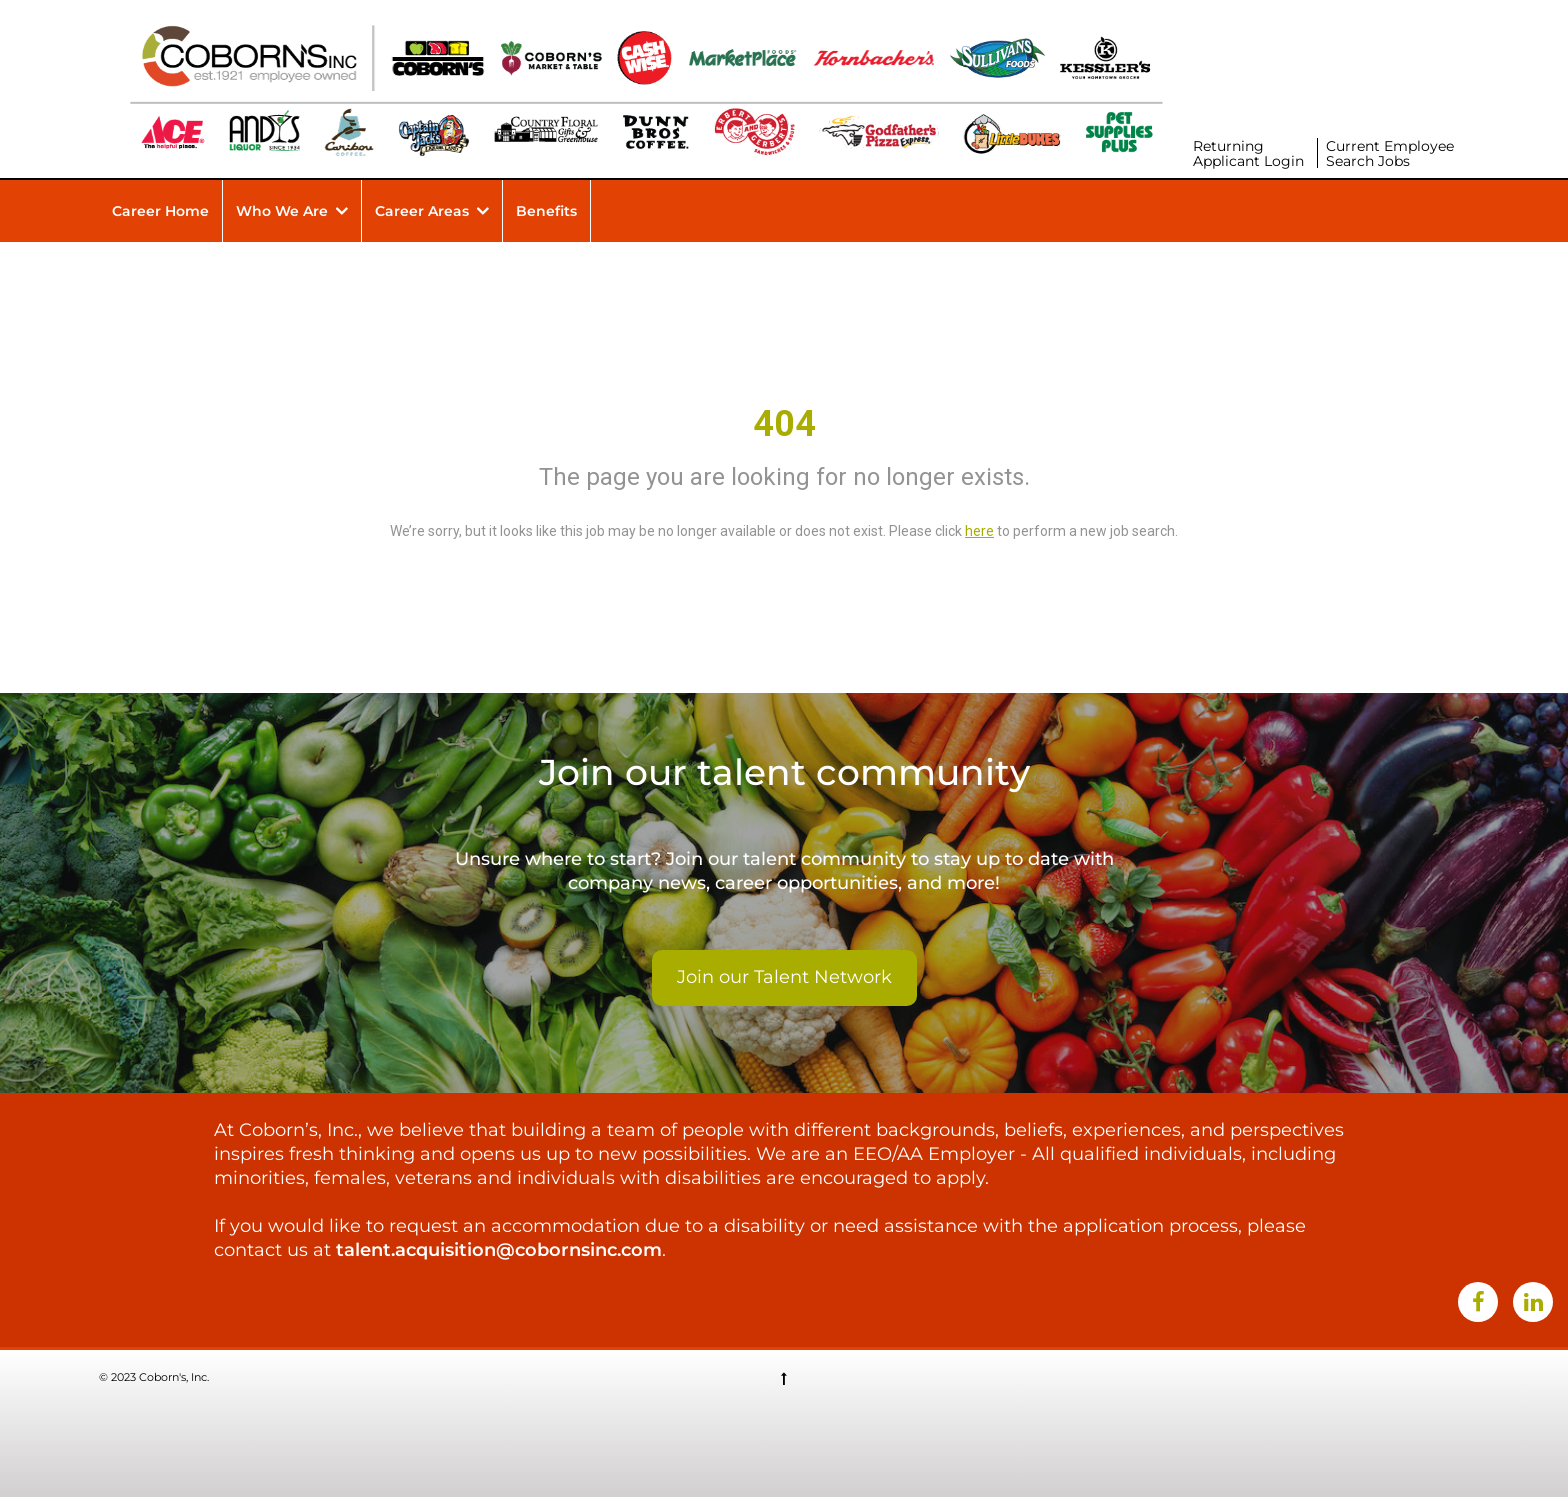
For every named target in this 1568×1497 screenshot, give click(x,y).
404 (784, 424)
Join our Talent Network (784, 977)
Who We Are (282, 211)
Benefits (546, 211)
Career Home (160, 211)
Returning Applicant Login (1248, 153)
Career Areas (422, 211)
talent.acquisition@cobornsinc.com (499, 1250)
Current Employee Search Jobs (1390, 153)
